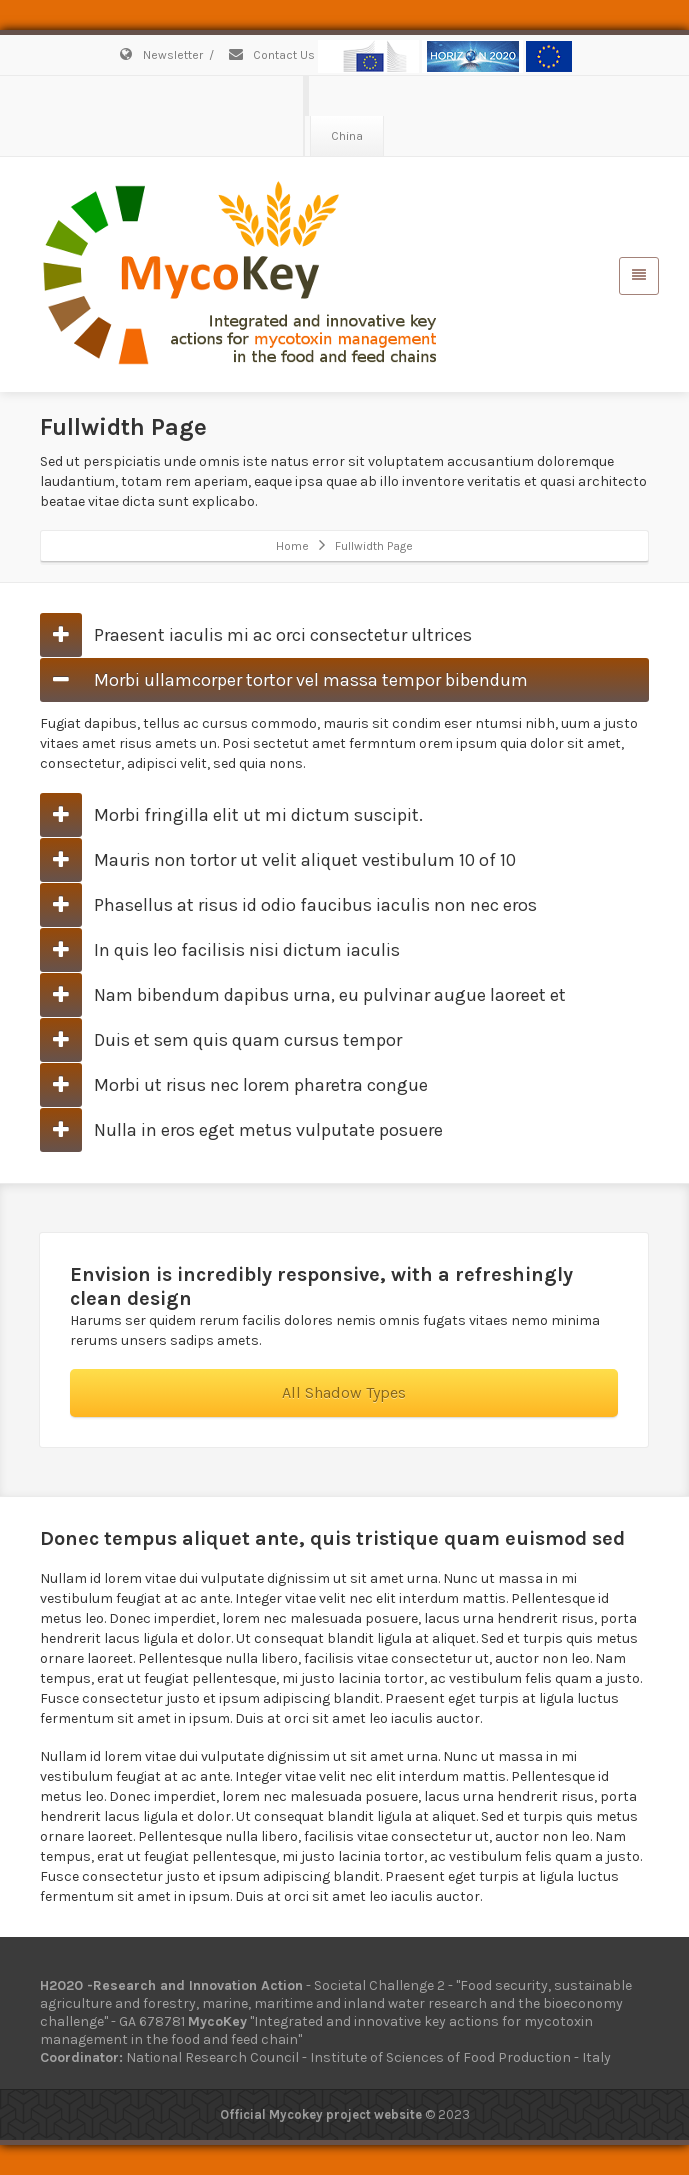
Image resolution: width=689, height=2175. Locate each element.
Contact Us (271, 55)
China (347, 136)
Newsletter (160, 55)
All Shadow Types (344, 1392)
